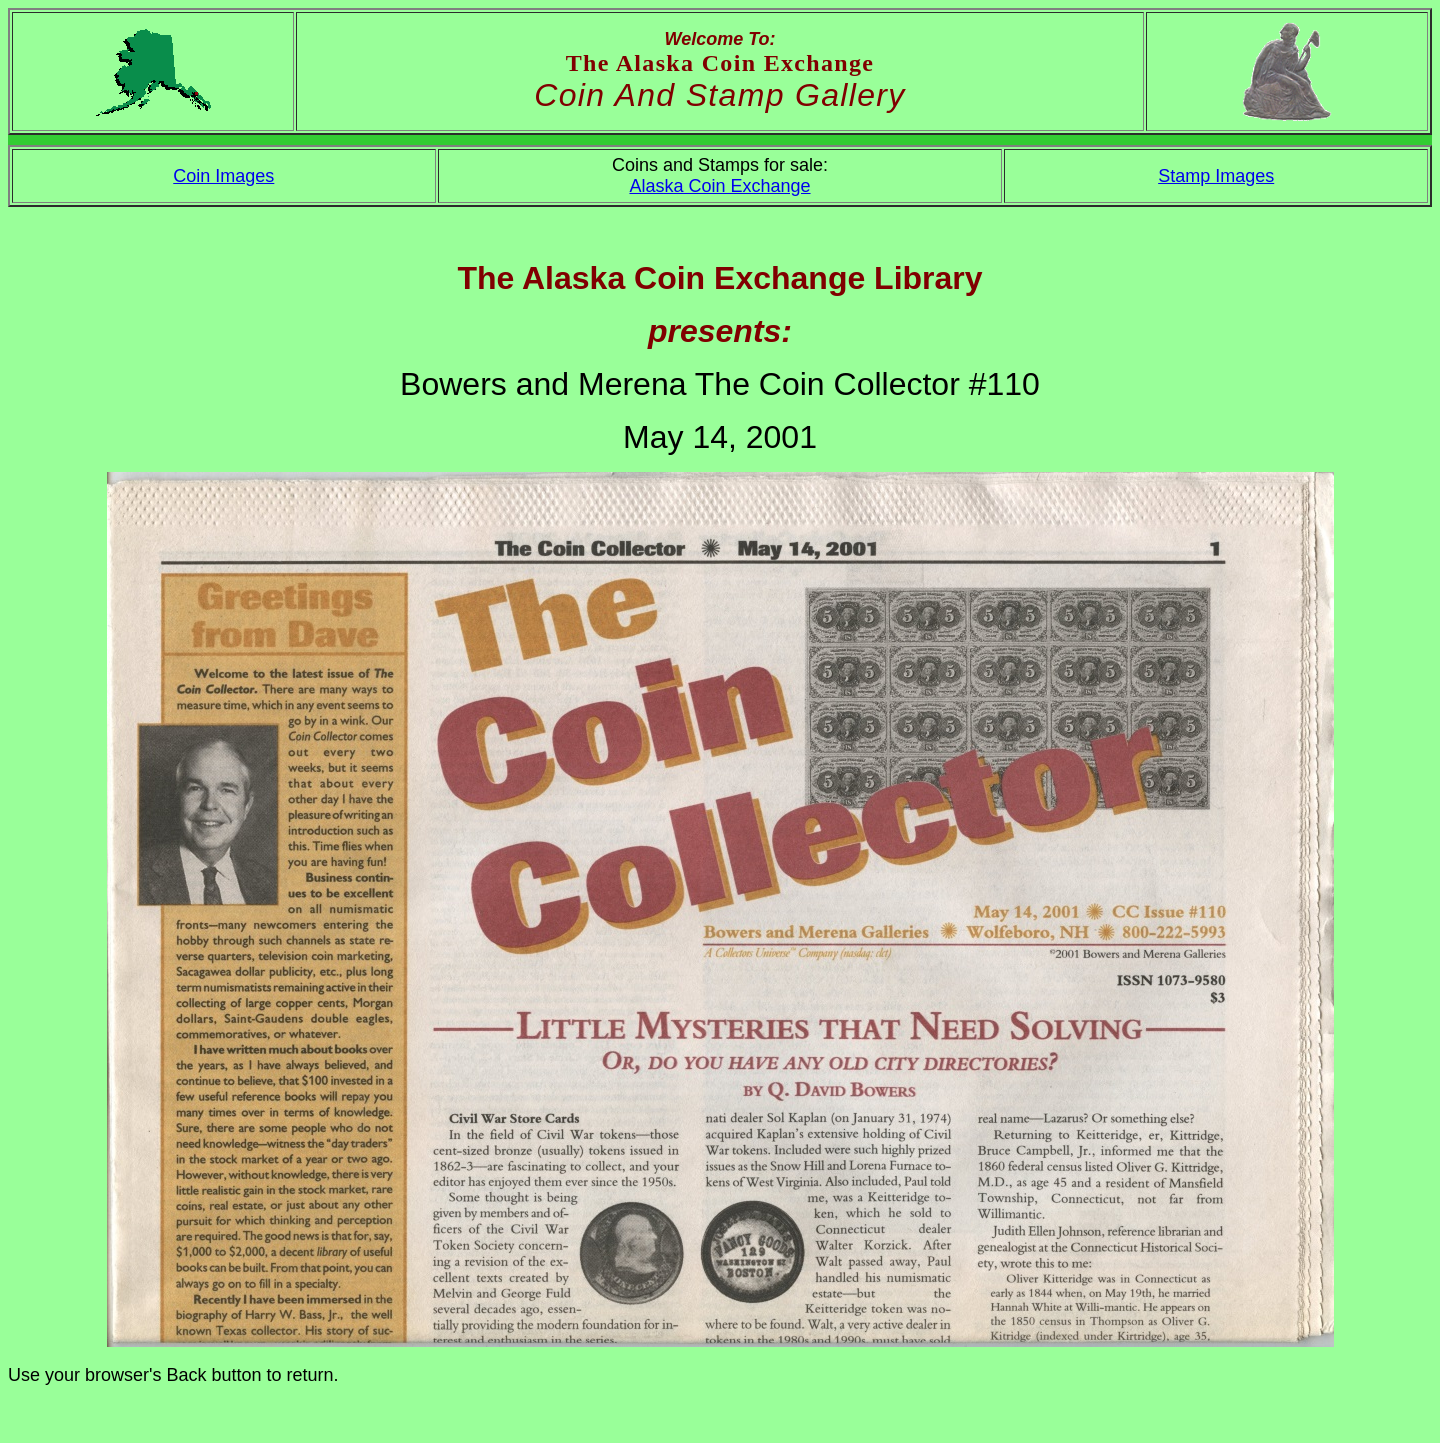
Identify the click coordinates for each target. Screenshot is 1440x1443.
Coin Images (223, 176)
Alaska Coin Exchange (719, 186)
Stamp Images (1216, 176)
